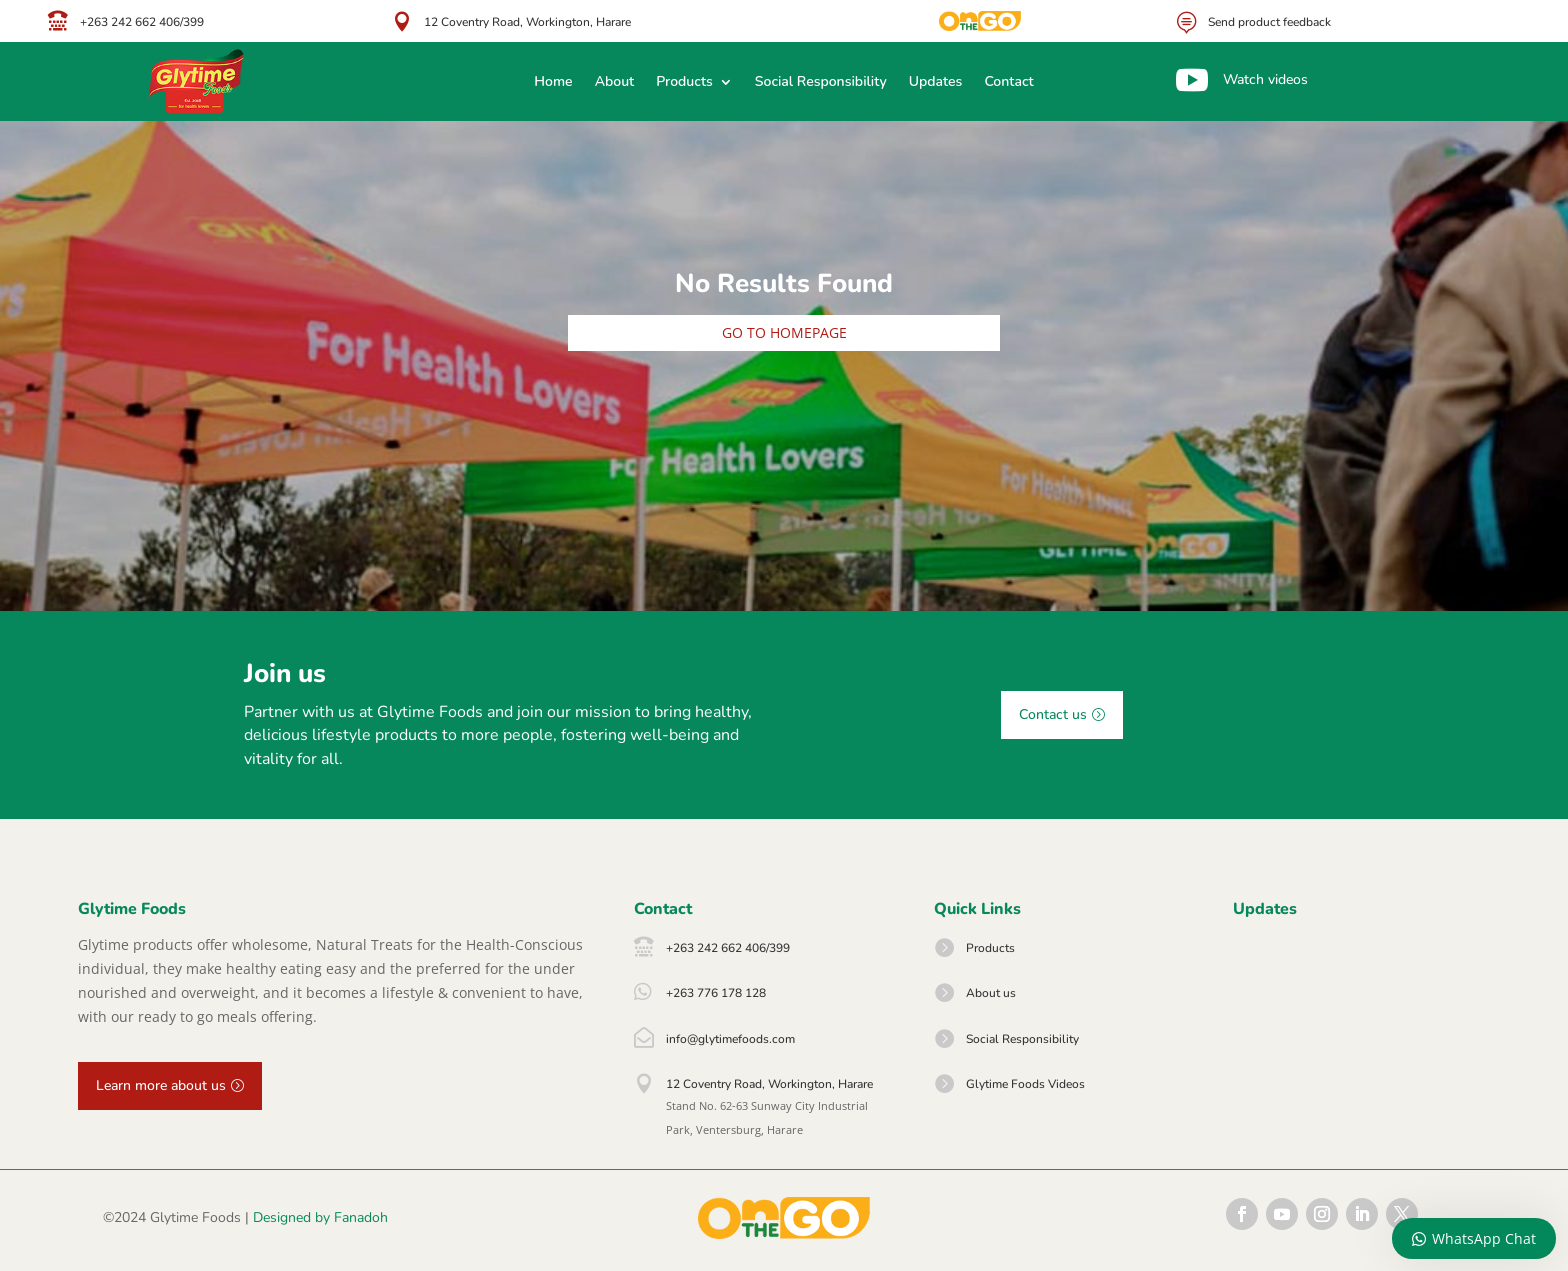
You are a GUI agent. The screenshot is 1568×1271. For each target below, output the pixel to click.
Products (684, 83)
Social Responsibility (821, 83)
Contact (1008, 83)
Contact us (1053, 714)
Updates (936, 83)
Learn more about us (161, 1085)
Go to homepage (784, 332)
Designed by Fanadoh (320, 1217)
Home (553, 83)
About (615, 83)
